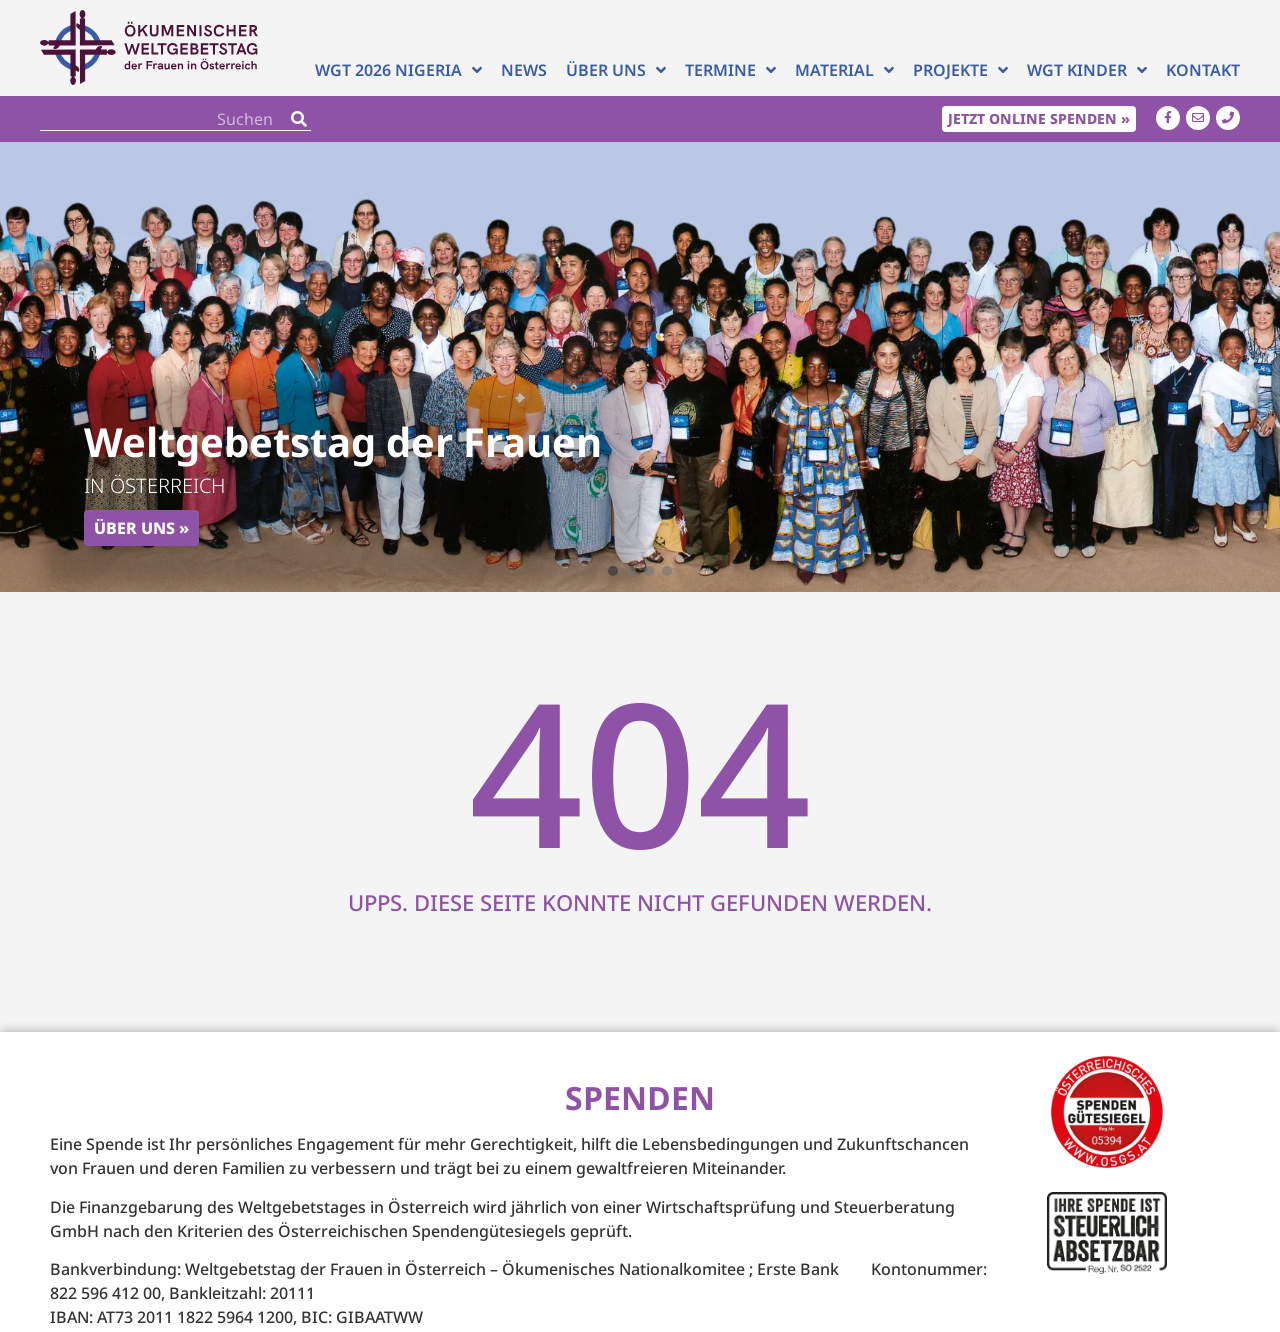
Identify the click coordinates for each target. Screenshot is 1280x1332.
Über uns (616, 71)
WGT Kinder (1087, 71)
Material (844, 71)
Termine (730, 71)
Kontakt (1203, 71)
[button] (613, 571)
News (524, 71)
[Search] (299, 118)
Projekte (960, 71)
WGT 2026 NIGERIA (398, 71)
